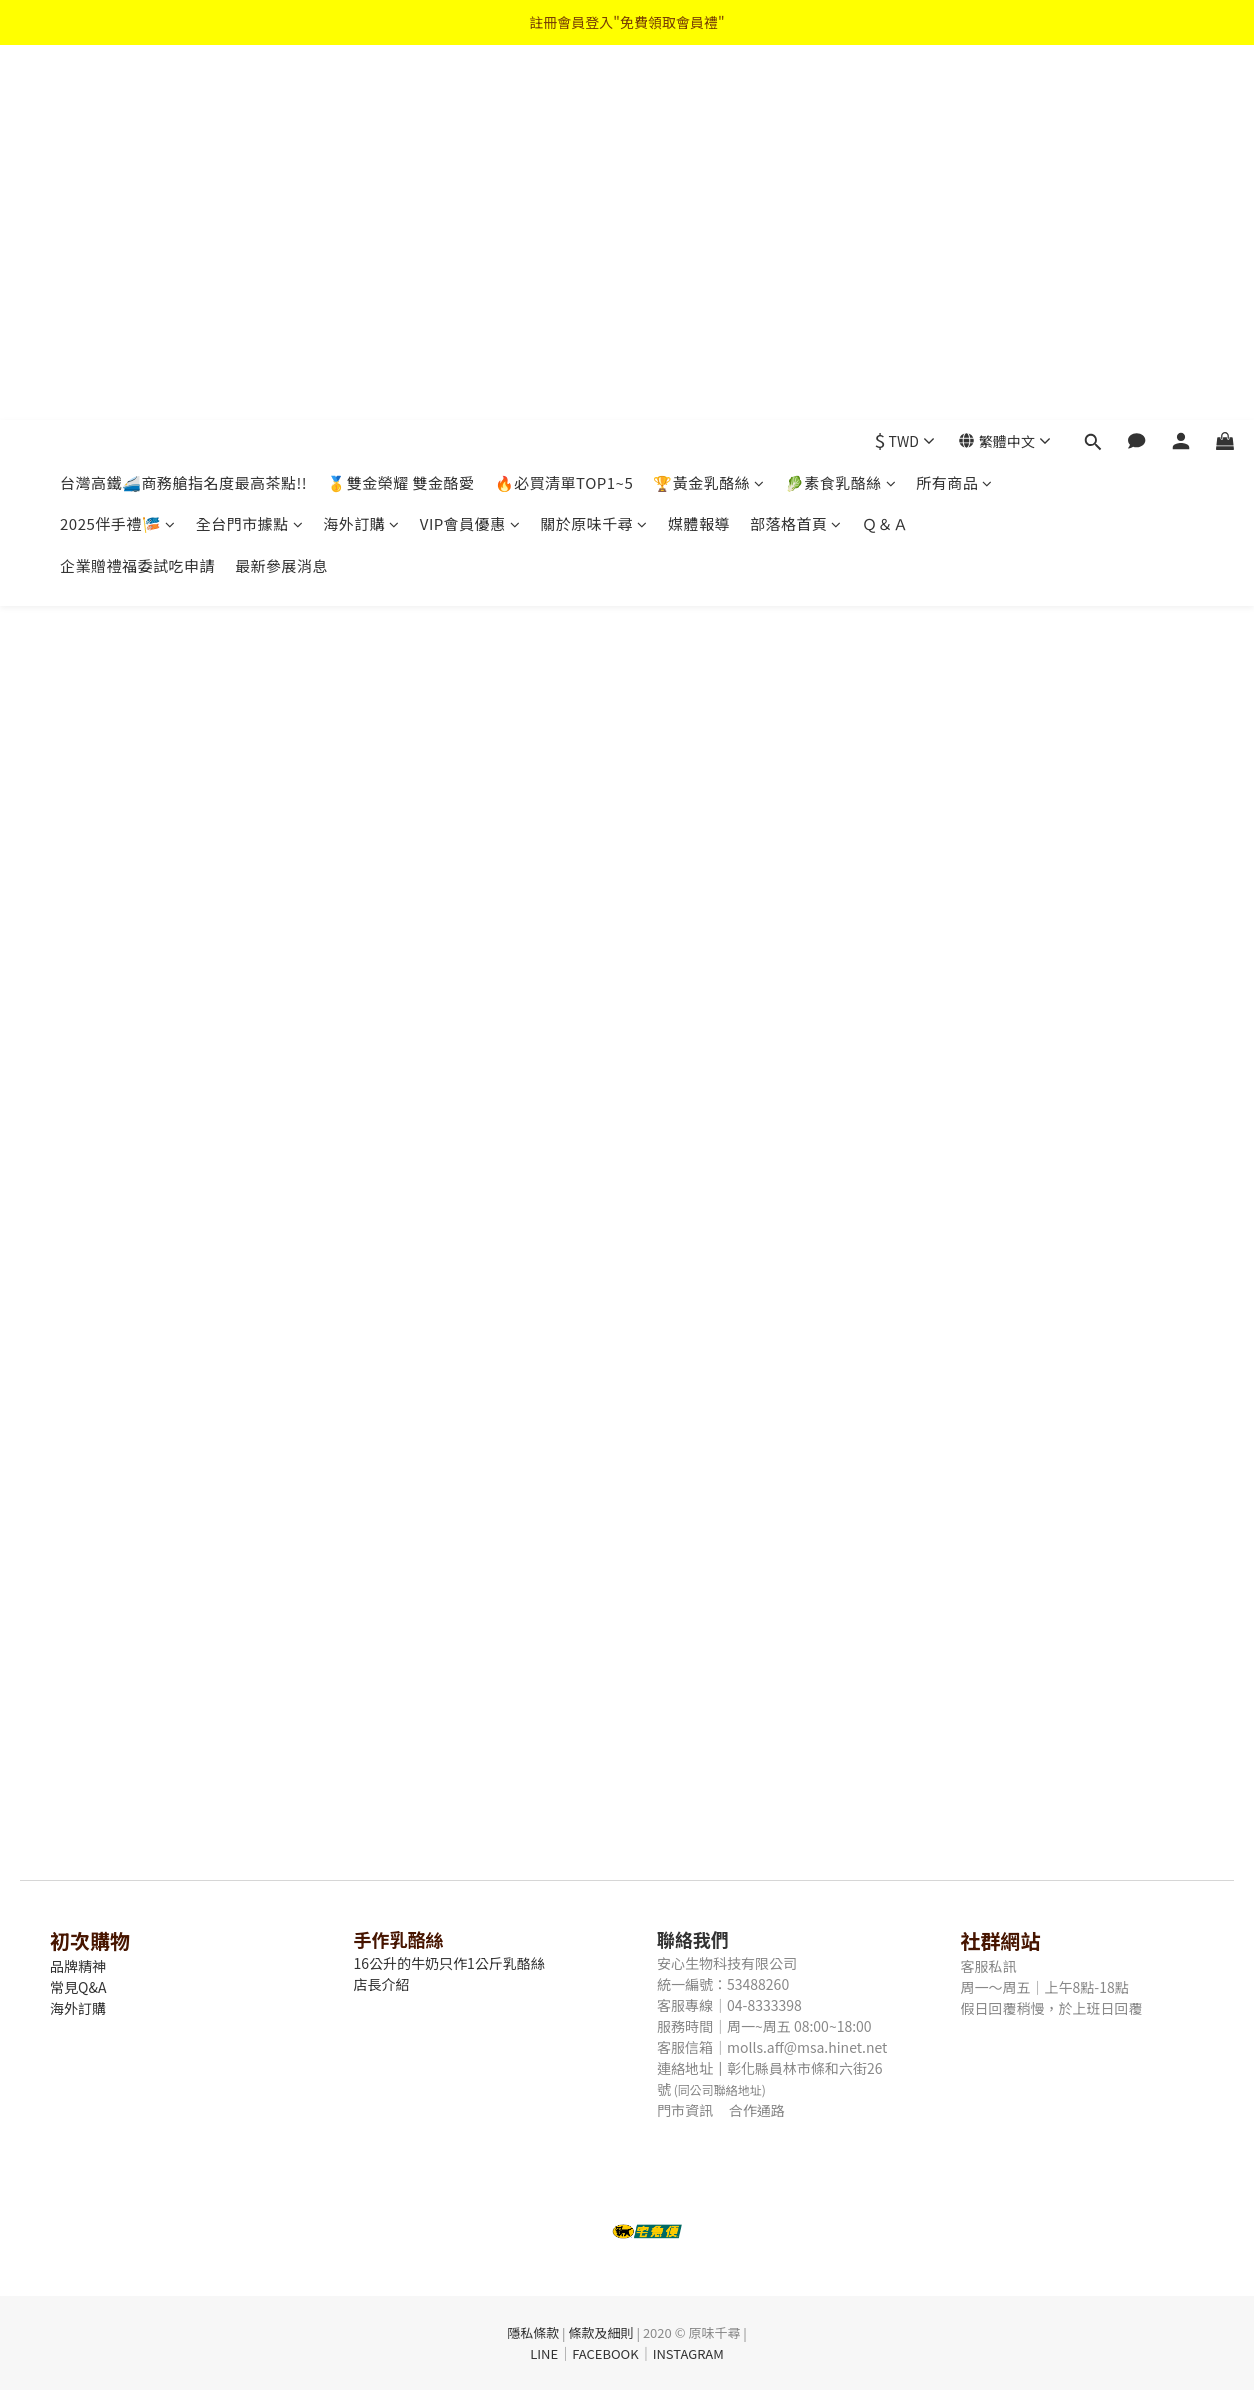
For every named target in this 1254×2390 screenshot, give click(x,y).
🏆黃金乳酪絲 (709, 107)
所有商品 (954, 107)
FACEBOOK (605, 2353)
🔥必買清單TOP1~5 (564, 107)
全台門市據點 (250, 148)
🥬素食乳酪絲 (841, 107)
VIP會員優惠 (470, 148)
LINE (544, 2353)
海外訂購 (361, 148)
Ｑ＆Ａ (885, 148)
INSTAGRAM (688, 2353)
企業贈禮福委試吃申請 (137, 190)
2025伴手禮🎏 (118, 148)
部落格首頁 (796, 148)
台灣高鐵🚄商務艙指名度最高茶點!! (183, 107)
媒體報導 (699, 148)
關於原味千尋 (594, 148)
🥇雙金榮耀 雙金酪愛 (400, 107)
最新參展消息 (281, 190)
